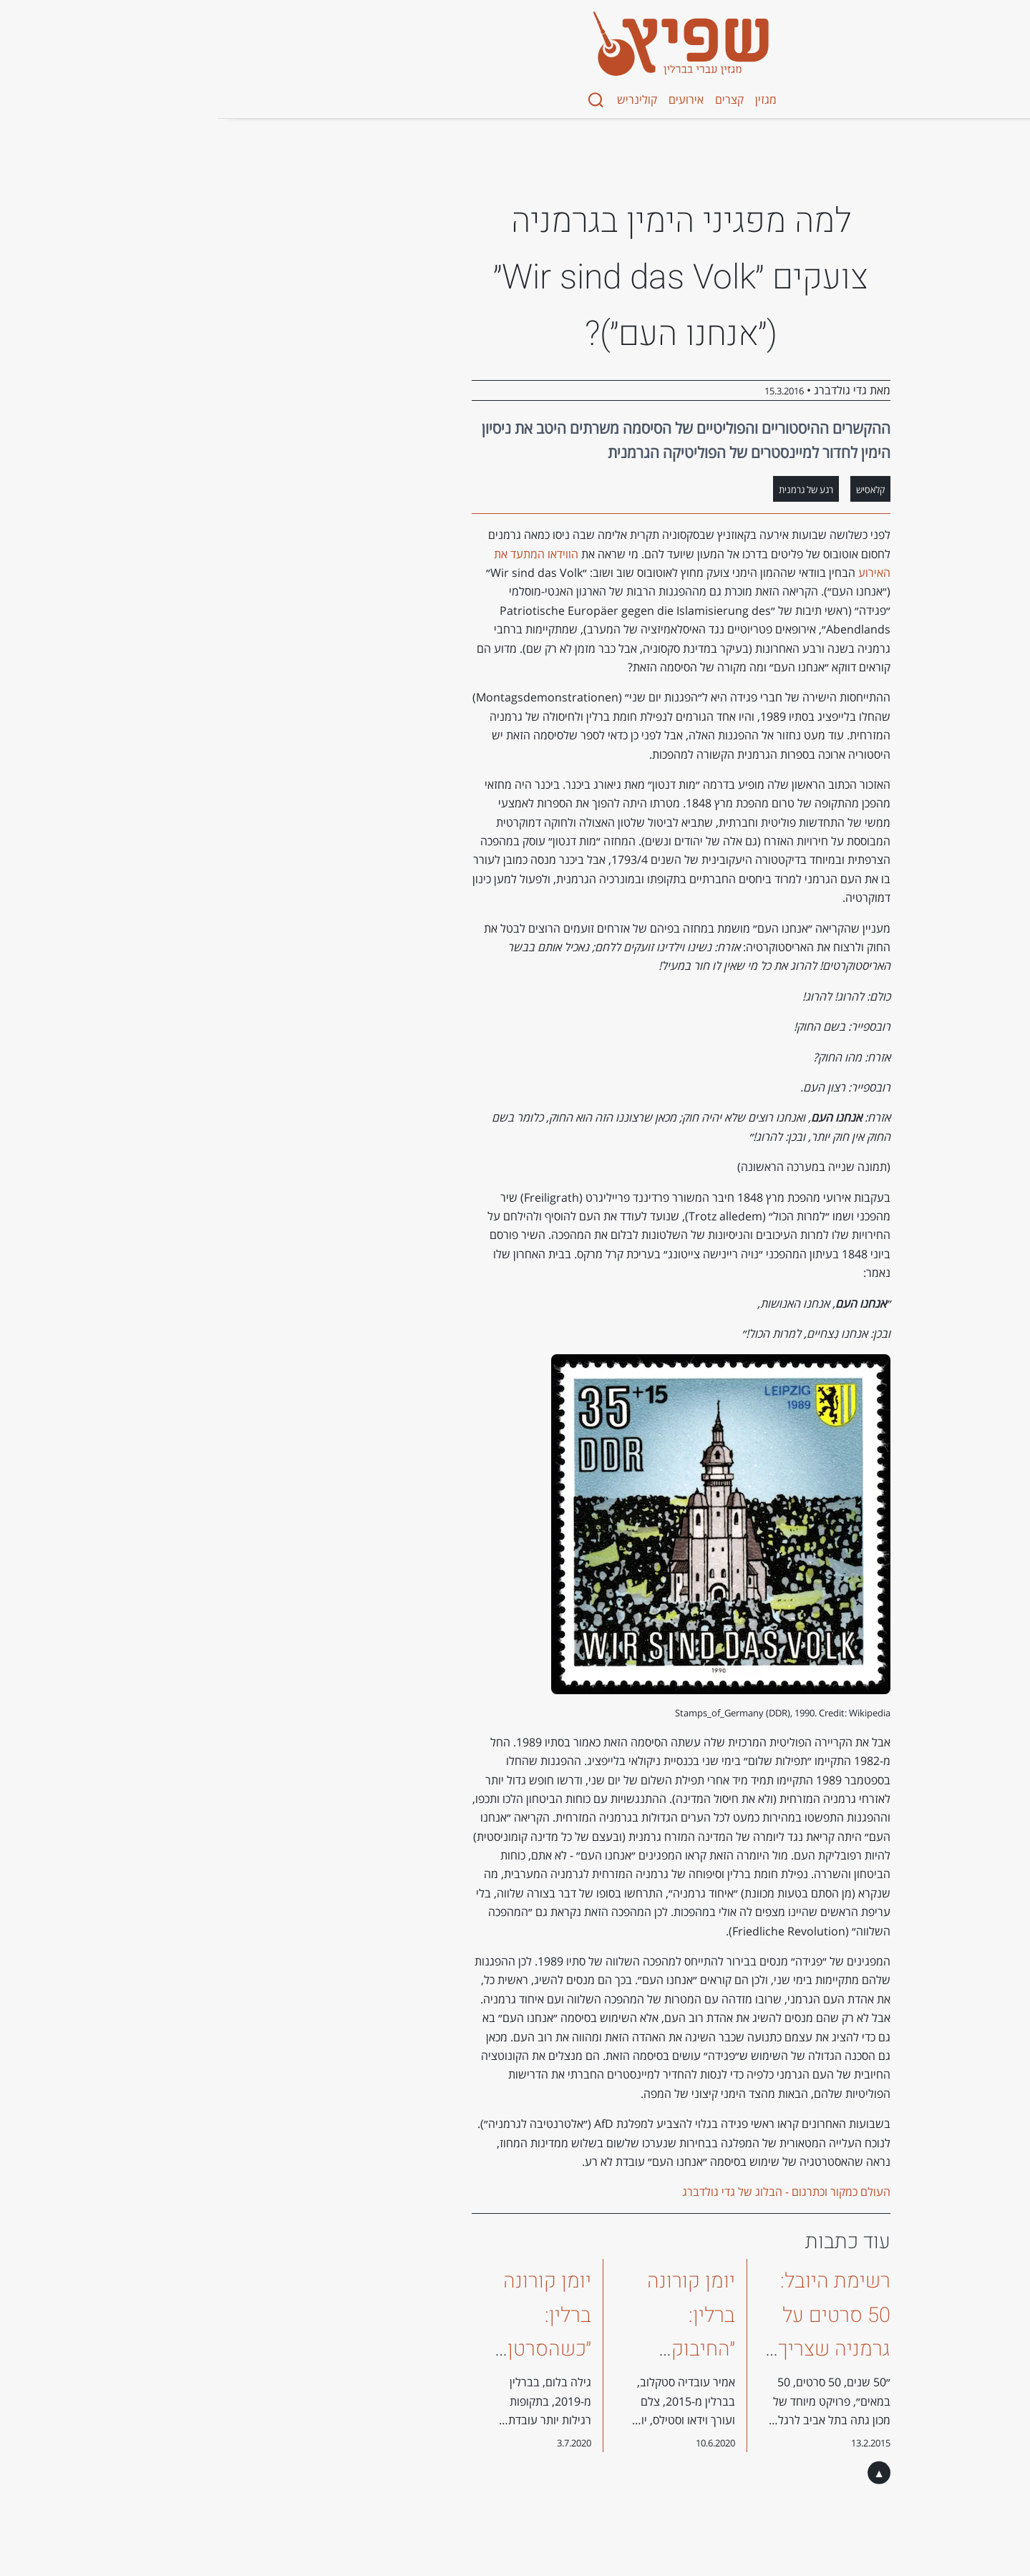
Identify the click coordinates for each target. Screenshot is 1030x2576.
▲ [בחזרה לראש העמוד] (713, 2473)
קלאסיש (704, 489)
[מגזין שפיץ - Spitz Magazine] (515, 43)
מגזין (600, 99)
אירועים (520, 99)
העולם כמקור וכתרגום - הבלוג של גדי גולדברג (620, 2192)
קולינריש (471, 99)
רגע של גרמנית (640, 489)
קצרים (563, 99)
